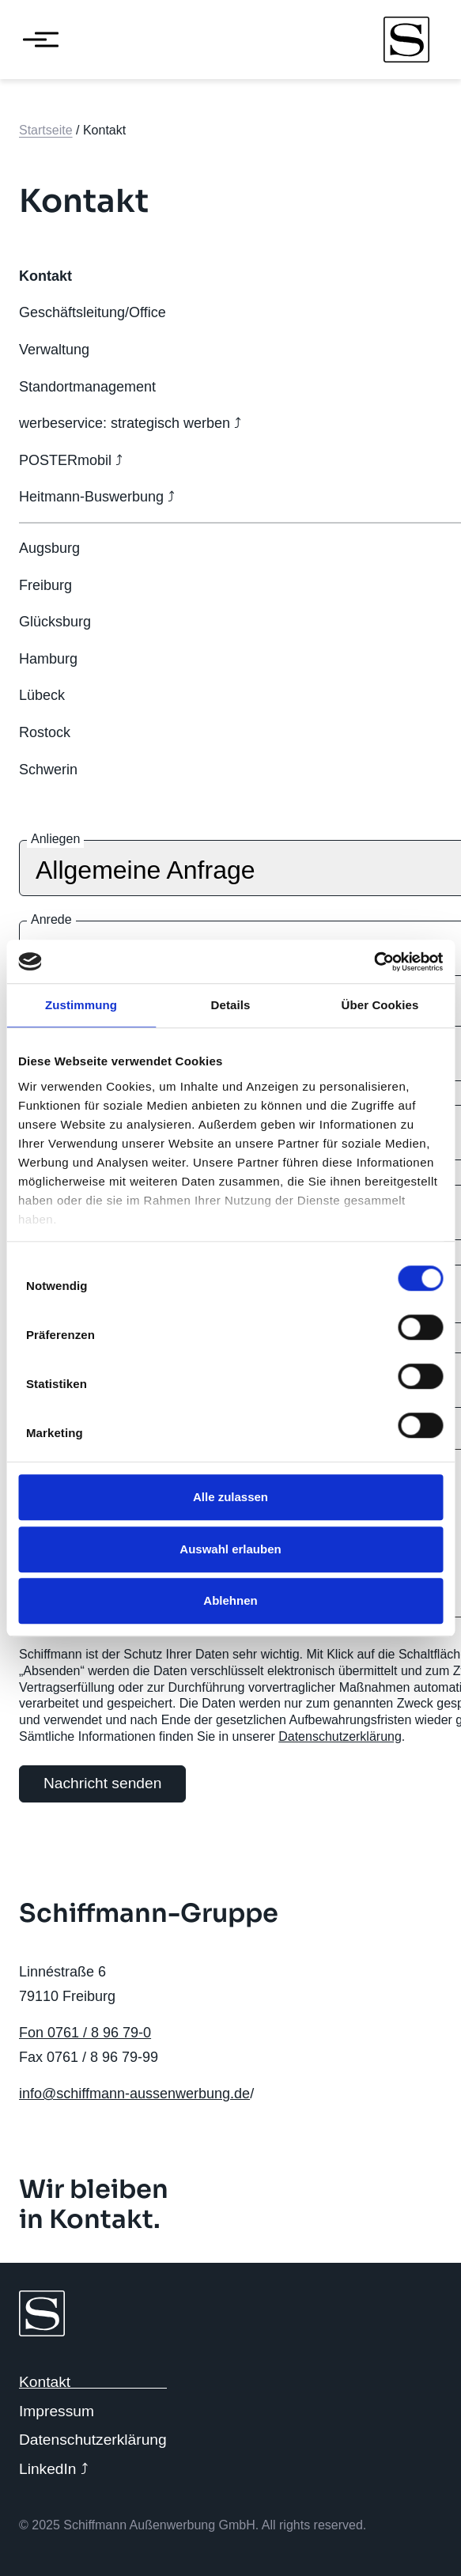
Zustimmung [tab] (81, 1005)
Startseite (46, 130)
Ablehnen (230, 1600)
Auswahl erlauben (230, 1549)
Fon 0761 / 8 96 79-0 (85, 2033)
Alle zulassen (230, 1497)
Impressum (56, 2411)
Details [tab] (231, 1005)
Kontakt (44, 2382)
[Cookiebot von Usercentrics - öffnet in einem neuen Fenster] (373, 961)
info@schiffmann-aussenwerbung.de (134, 2093)
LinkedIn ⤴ (54, 2469)
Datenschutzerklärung (340, 1736)
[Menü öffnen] (35, 39)
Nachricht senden (102, 1783)
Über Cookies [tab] (380, 1005)
